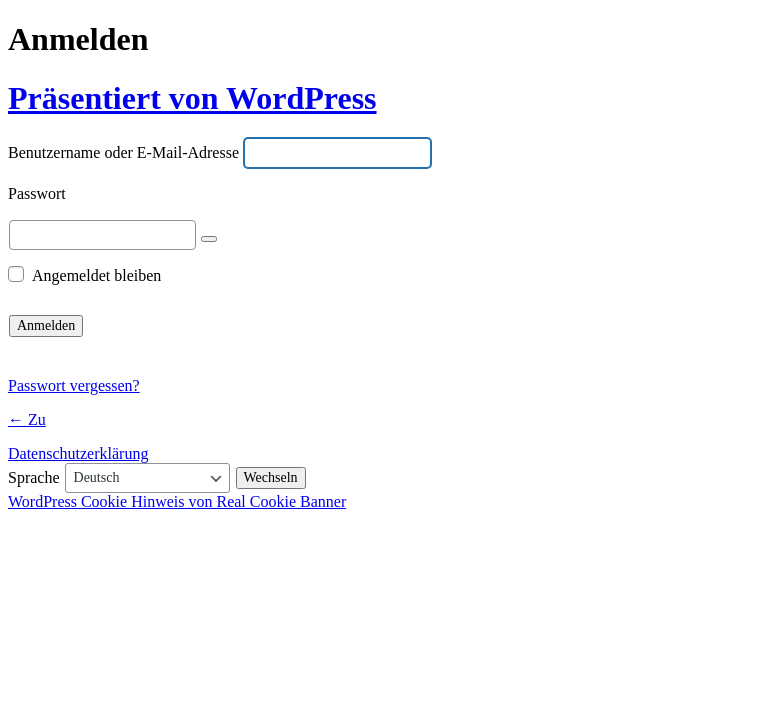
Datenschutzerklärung (78, 453)
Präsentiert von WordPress (192, 98)
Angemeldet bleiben (96, 275)
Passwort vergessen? (74, 385)
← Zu (27, 419)
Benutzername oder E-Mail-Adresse (123, 153)
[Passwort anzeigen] (209, 239)
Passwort (37, 194)
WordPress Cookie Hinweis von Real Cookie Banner (177, 501)
